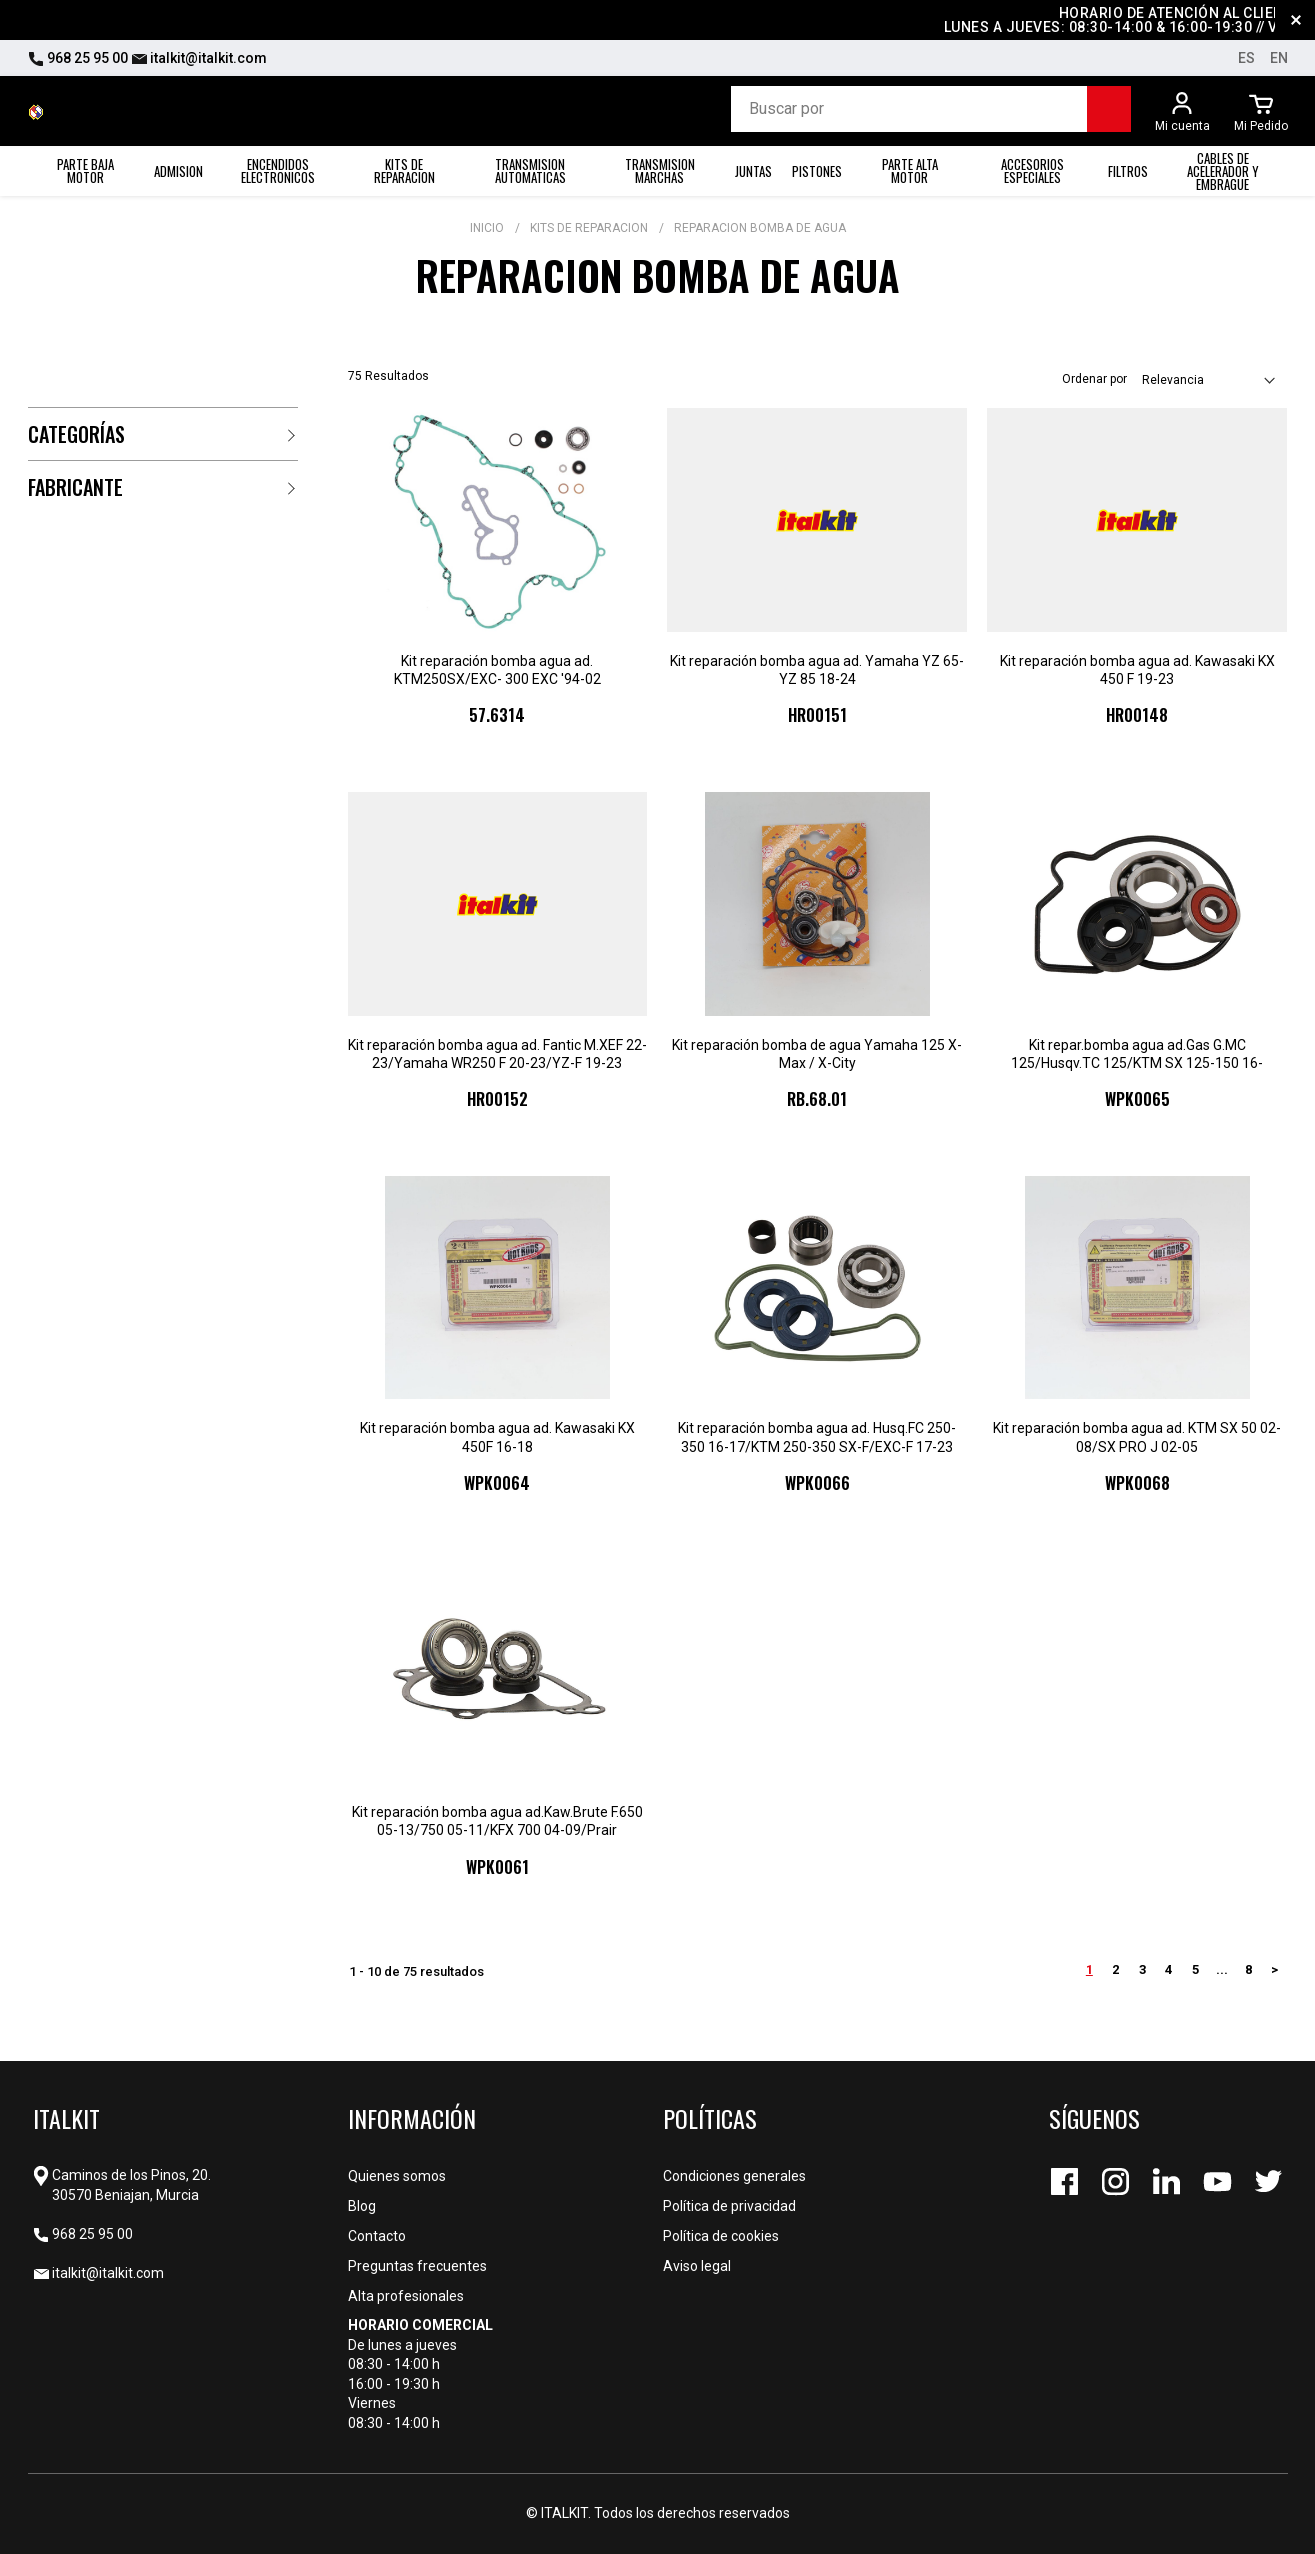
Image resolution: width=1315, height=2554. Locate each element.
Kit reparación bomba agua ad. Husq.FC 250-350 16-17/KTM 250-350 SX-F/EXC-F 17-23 (817, 1437)
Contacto (377, 2236)
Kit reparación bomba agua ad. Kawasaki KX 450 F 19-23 (1137, 670)
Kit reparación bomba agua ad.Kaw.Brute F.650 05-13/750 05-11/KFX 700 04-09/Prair (497, 1821)
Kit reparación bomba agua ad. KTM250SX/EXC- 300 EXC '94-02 (497, 670)
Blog (362, 2206)
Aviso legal (697, 2266)
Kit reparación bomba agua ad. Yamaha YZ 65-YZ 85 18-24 (817, 670)
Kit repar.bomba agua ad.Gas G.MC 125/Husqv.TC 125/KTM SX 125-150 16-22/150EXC (1137, 1054)
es (1246, 58)
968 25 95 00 (78, 58)
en (1279, 58)
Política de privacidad (729, 2206)
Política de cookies (721, 2236)
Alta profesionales (406, 2296)
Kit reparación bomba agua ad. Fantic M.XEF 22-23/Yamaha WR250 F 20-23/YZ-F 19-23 (497, 1054)
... (1222, 1969)
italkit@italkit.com (199, 58)
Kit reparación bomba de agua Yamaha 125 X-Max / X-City (817, 1054)
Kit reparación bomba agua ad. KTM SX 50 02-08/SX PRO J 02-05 (1137, 1437)
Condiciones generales (734, 2176)
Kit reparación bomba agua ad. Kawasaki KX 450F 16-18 (497, 1437)
